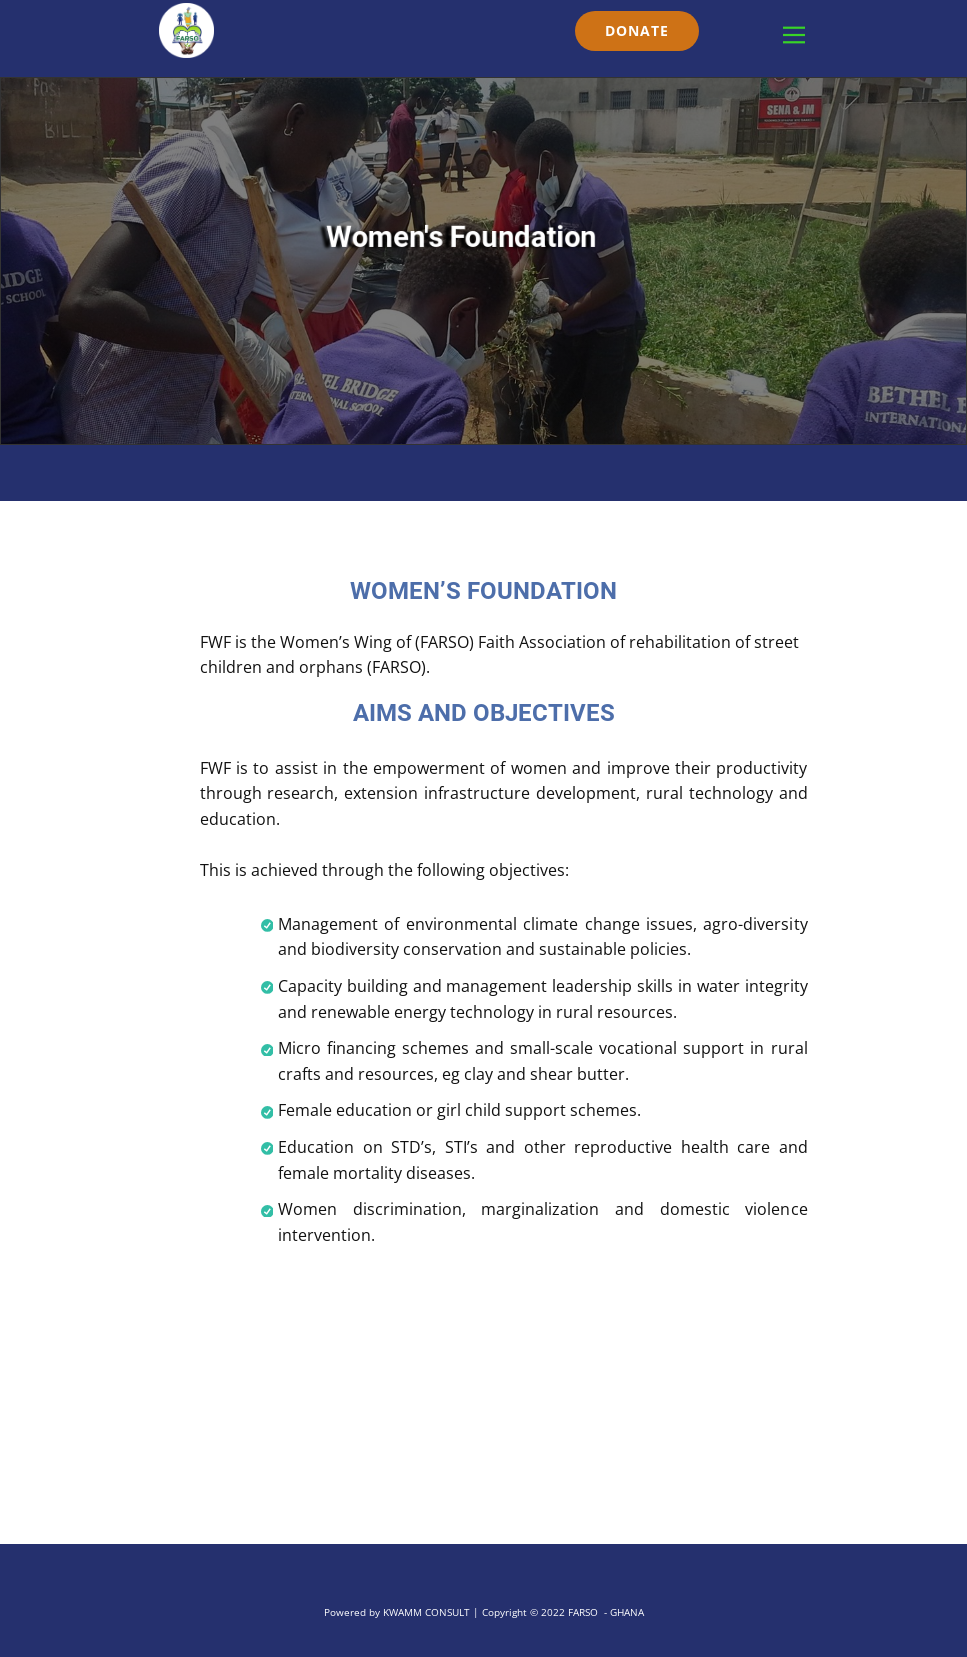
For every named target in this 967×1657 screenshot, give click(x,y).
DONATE (637, 30)
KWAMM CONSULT (426, 1612)
